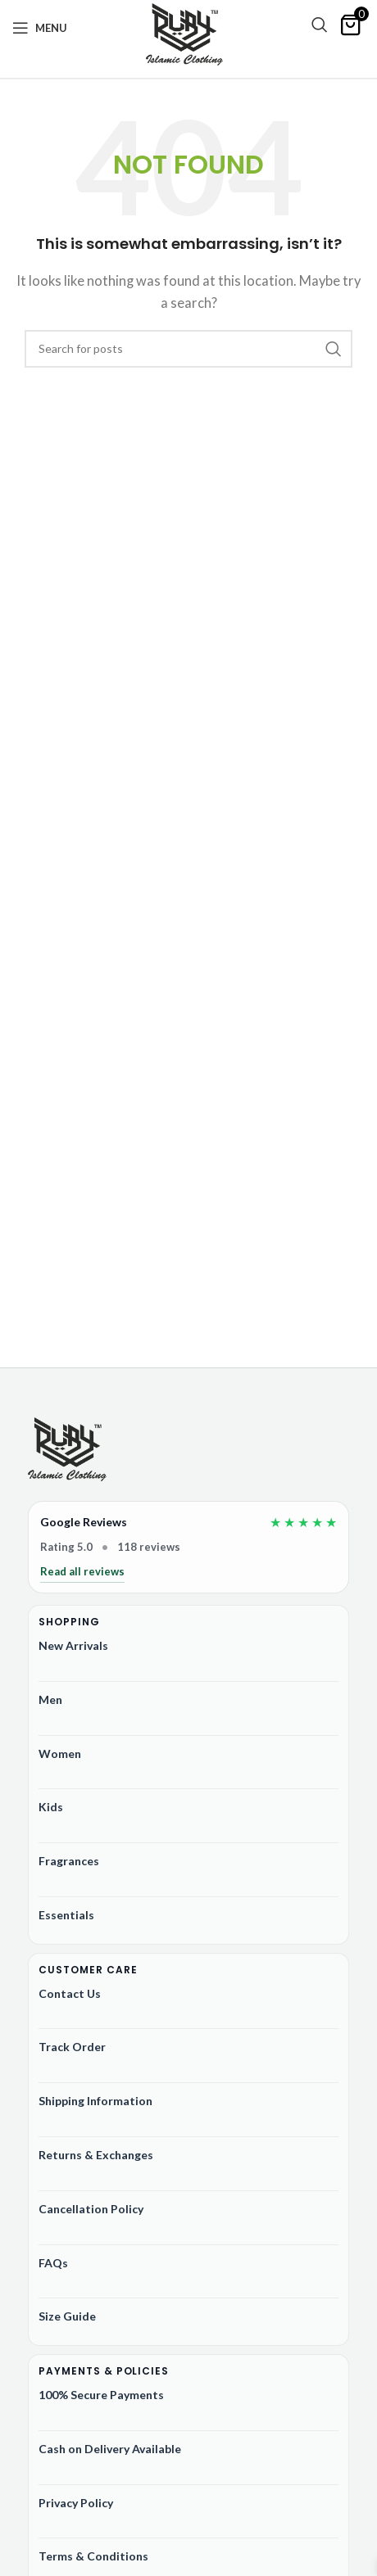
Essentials (66, 1915)
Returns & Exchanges (96, 2155)
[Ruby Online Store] (67, 1450)
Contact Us (70, 1993)
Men (50, 1699)
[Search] (319, 24)
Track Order (72, 2047)
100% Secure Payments (101, 2395)
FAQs (53, 2263)
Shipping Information (95, 2101)
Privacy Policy (76, 2503)
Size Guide (67, 2316)
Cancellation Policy (91, 2209)
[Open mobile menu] (39, 27)
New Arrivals (73, 1645)
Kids (51, 1807)
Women (60, 1753)
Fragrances (69, 1861)
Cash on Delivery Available (110, 2449)
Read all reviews (82, 1571)
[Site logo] (184, 34)
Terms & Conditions (93, 2556)
